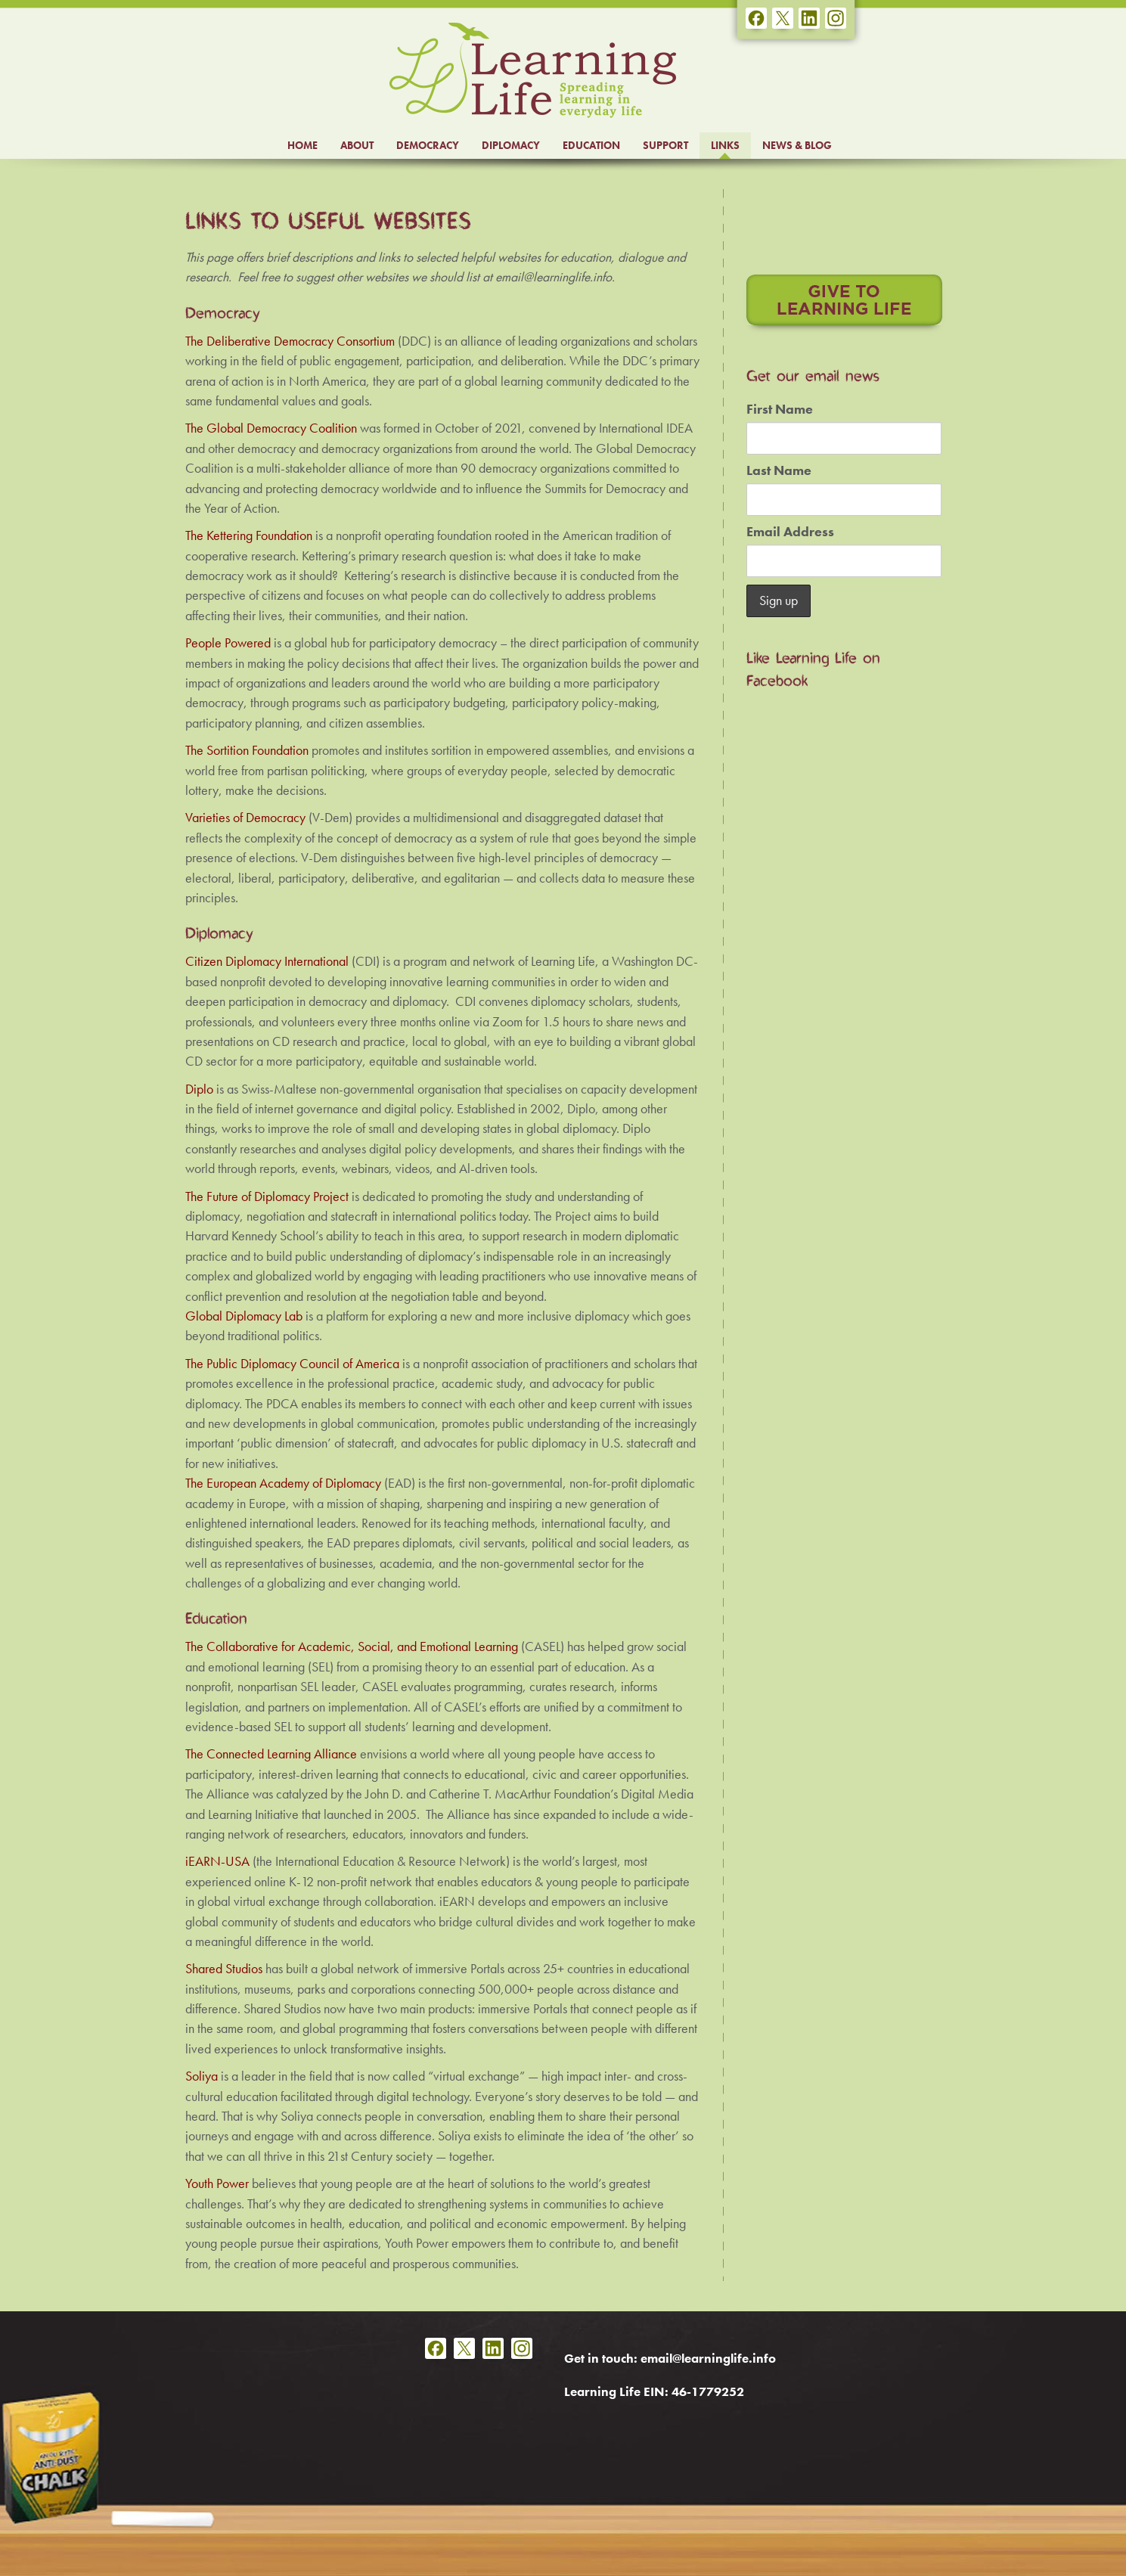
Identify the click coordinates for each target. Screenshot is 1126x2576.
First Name (779, 409)
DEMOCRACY (427, 145)
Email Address (790, 531)
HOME (302, 145)
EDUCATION (591, 145)
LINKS (725, 145)
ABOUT (357, 145)
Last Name (778, 470)
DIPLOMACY (511, 145)
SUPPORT (665, 145)
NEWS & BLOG (797, 145)
